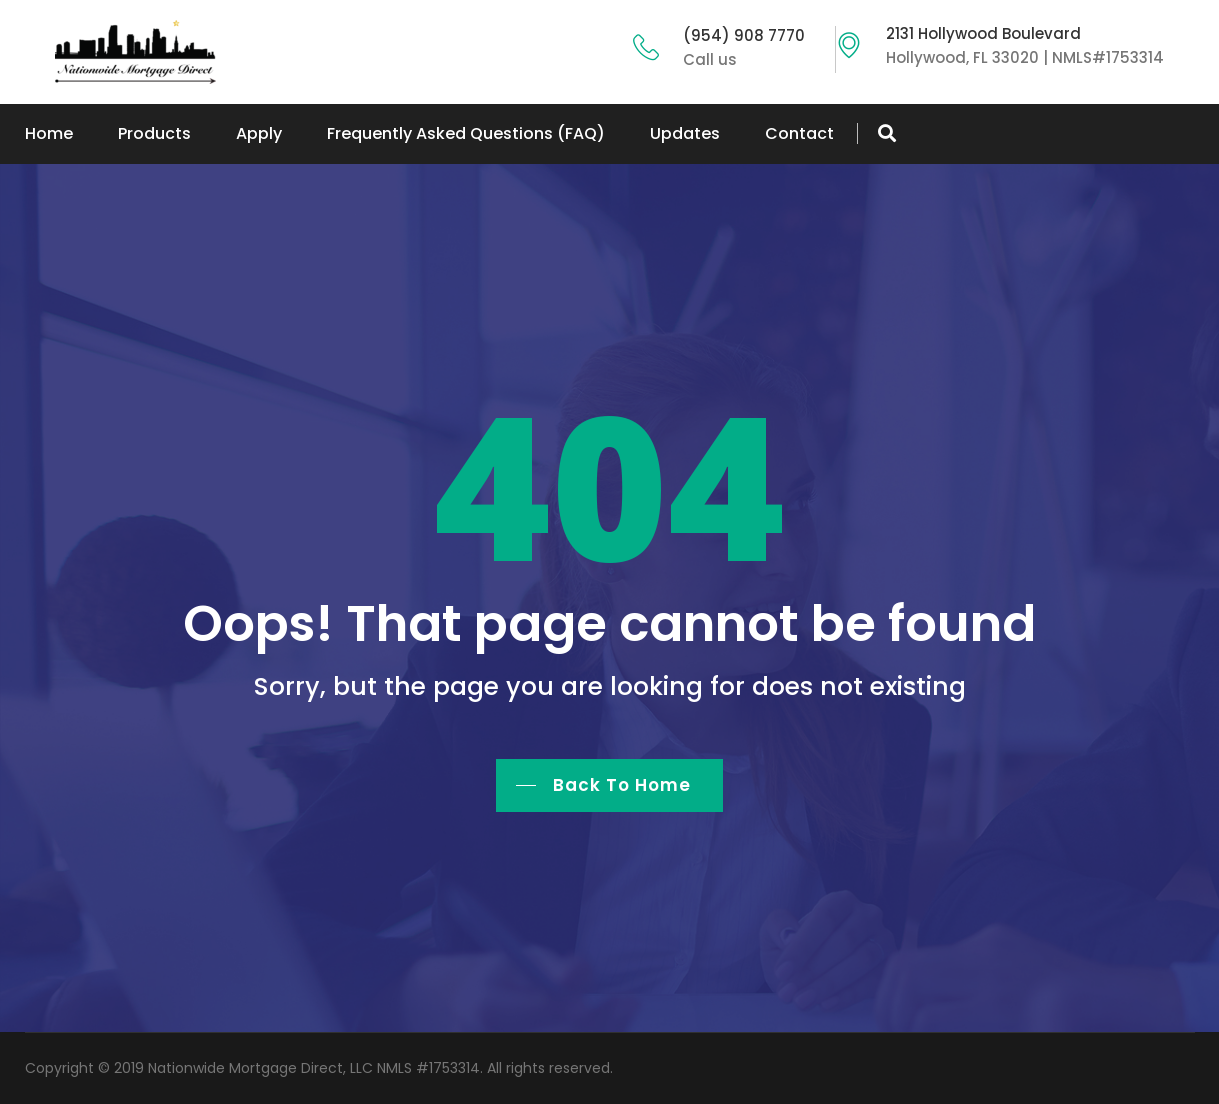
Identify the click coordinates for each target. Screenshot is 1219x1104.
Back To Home (622, 785)
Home (49, 133)
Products (154, 133)
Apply (259, 133)
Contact (799, 133)
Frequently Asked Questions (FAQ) (466, 133)
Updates (685, 133)
